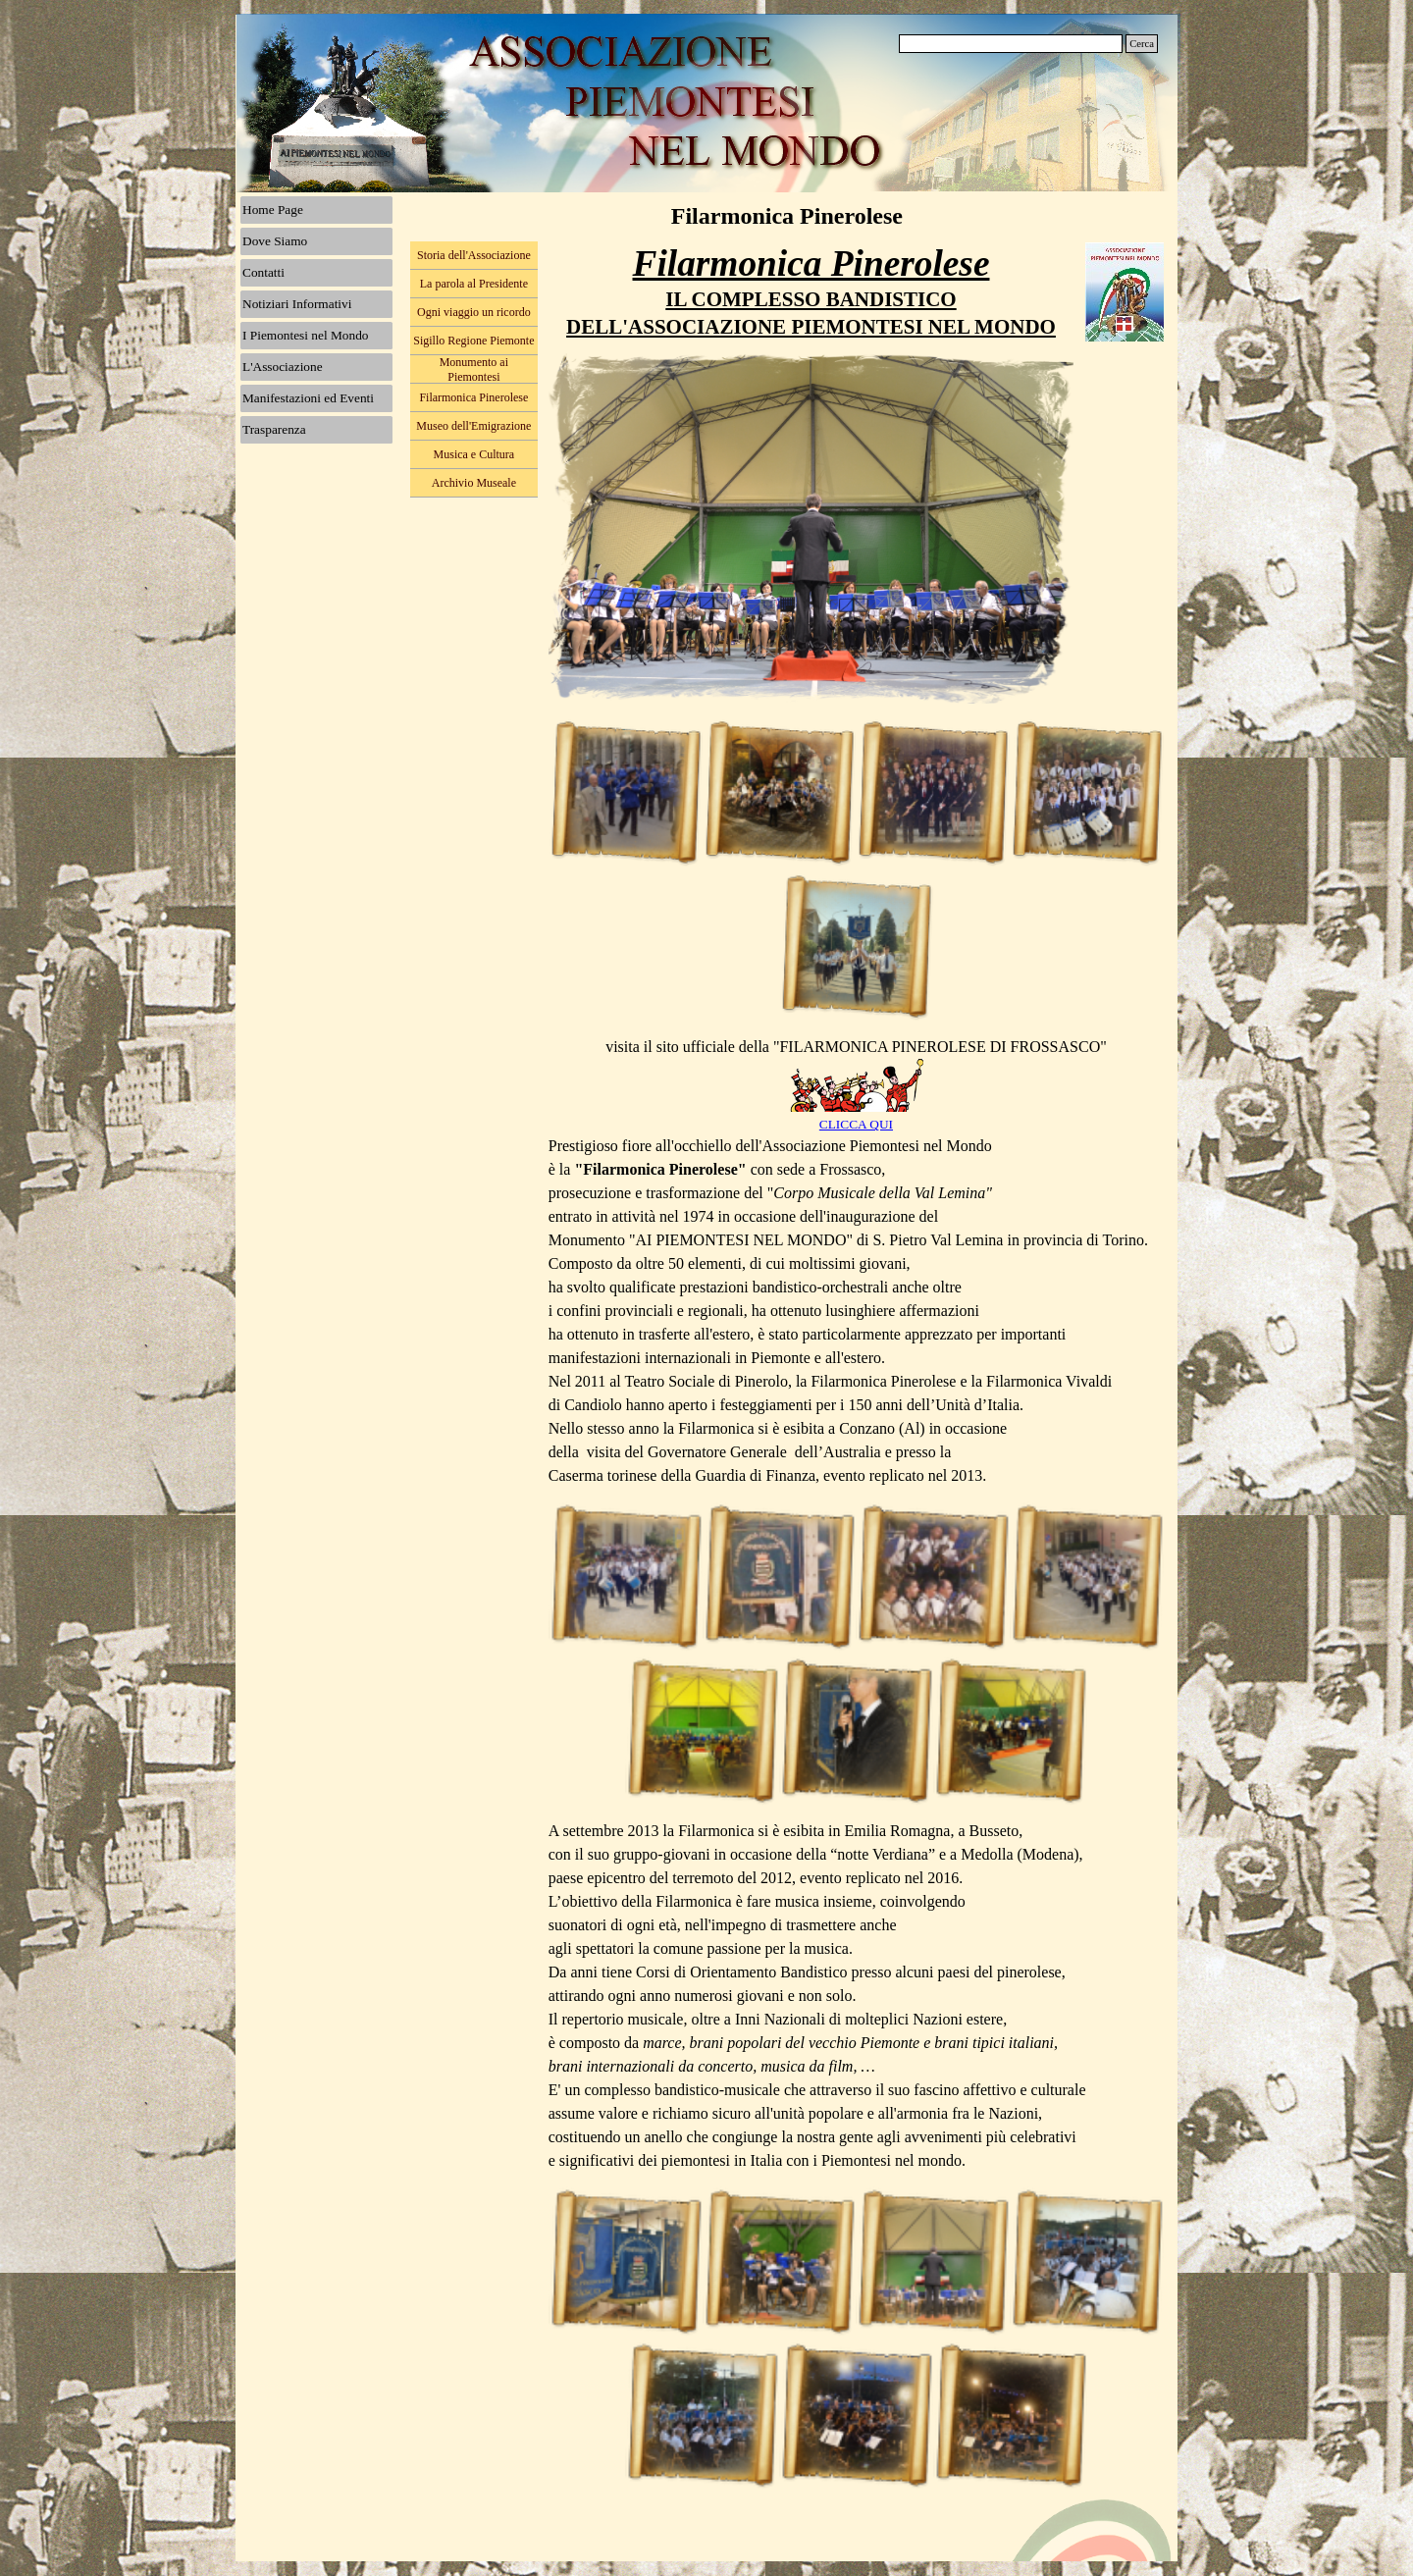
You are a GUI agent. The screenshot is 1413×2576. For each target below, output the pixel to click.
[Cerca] (1011, 43)
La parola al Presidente (474, 283)
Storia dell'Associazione (474, 255)
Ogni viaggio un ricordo (474, 312)
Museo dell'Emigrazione (473, 426)
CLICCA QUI (856, 1124)
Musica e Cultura (474, 454)
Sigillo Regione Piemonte (473, 340)
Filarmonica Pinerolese (473, 397)
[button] (626, 792)
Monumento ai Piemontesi (474, 369)
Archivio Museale (474, 483)
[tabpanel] (811, 291)
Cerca (1141, 43)
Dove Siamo (274, 241)
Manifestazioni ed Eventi (308, 398)
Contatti (263, 272)
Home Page (272, 209)
